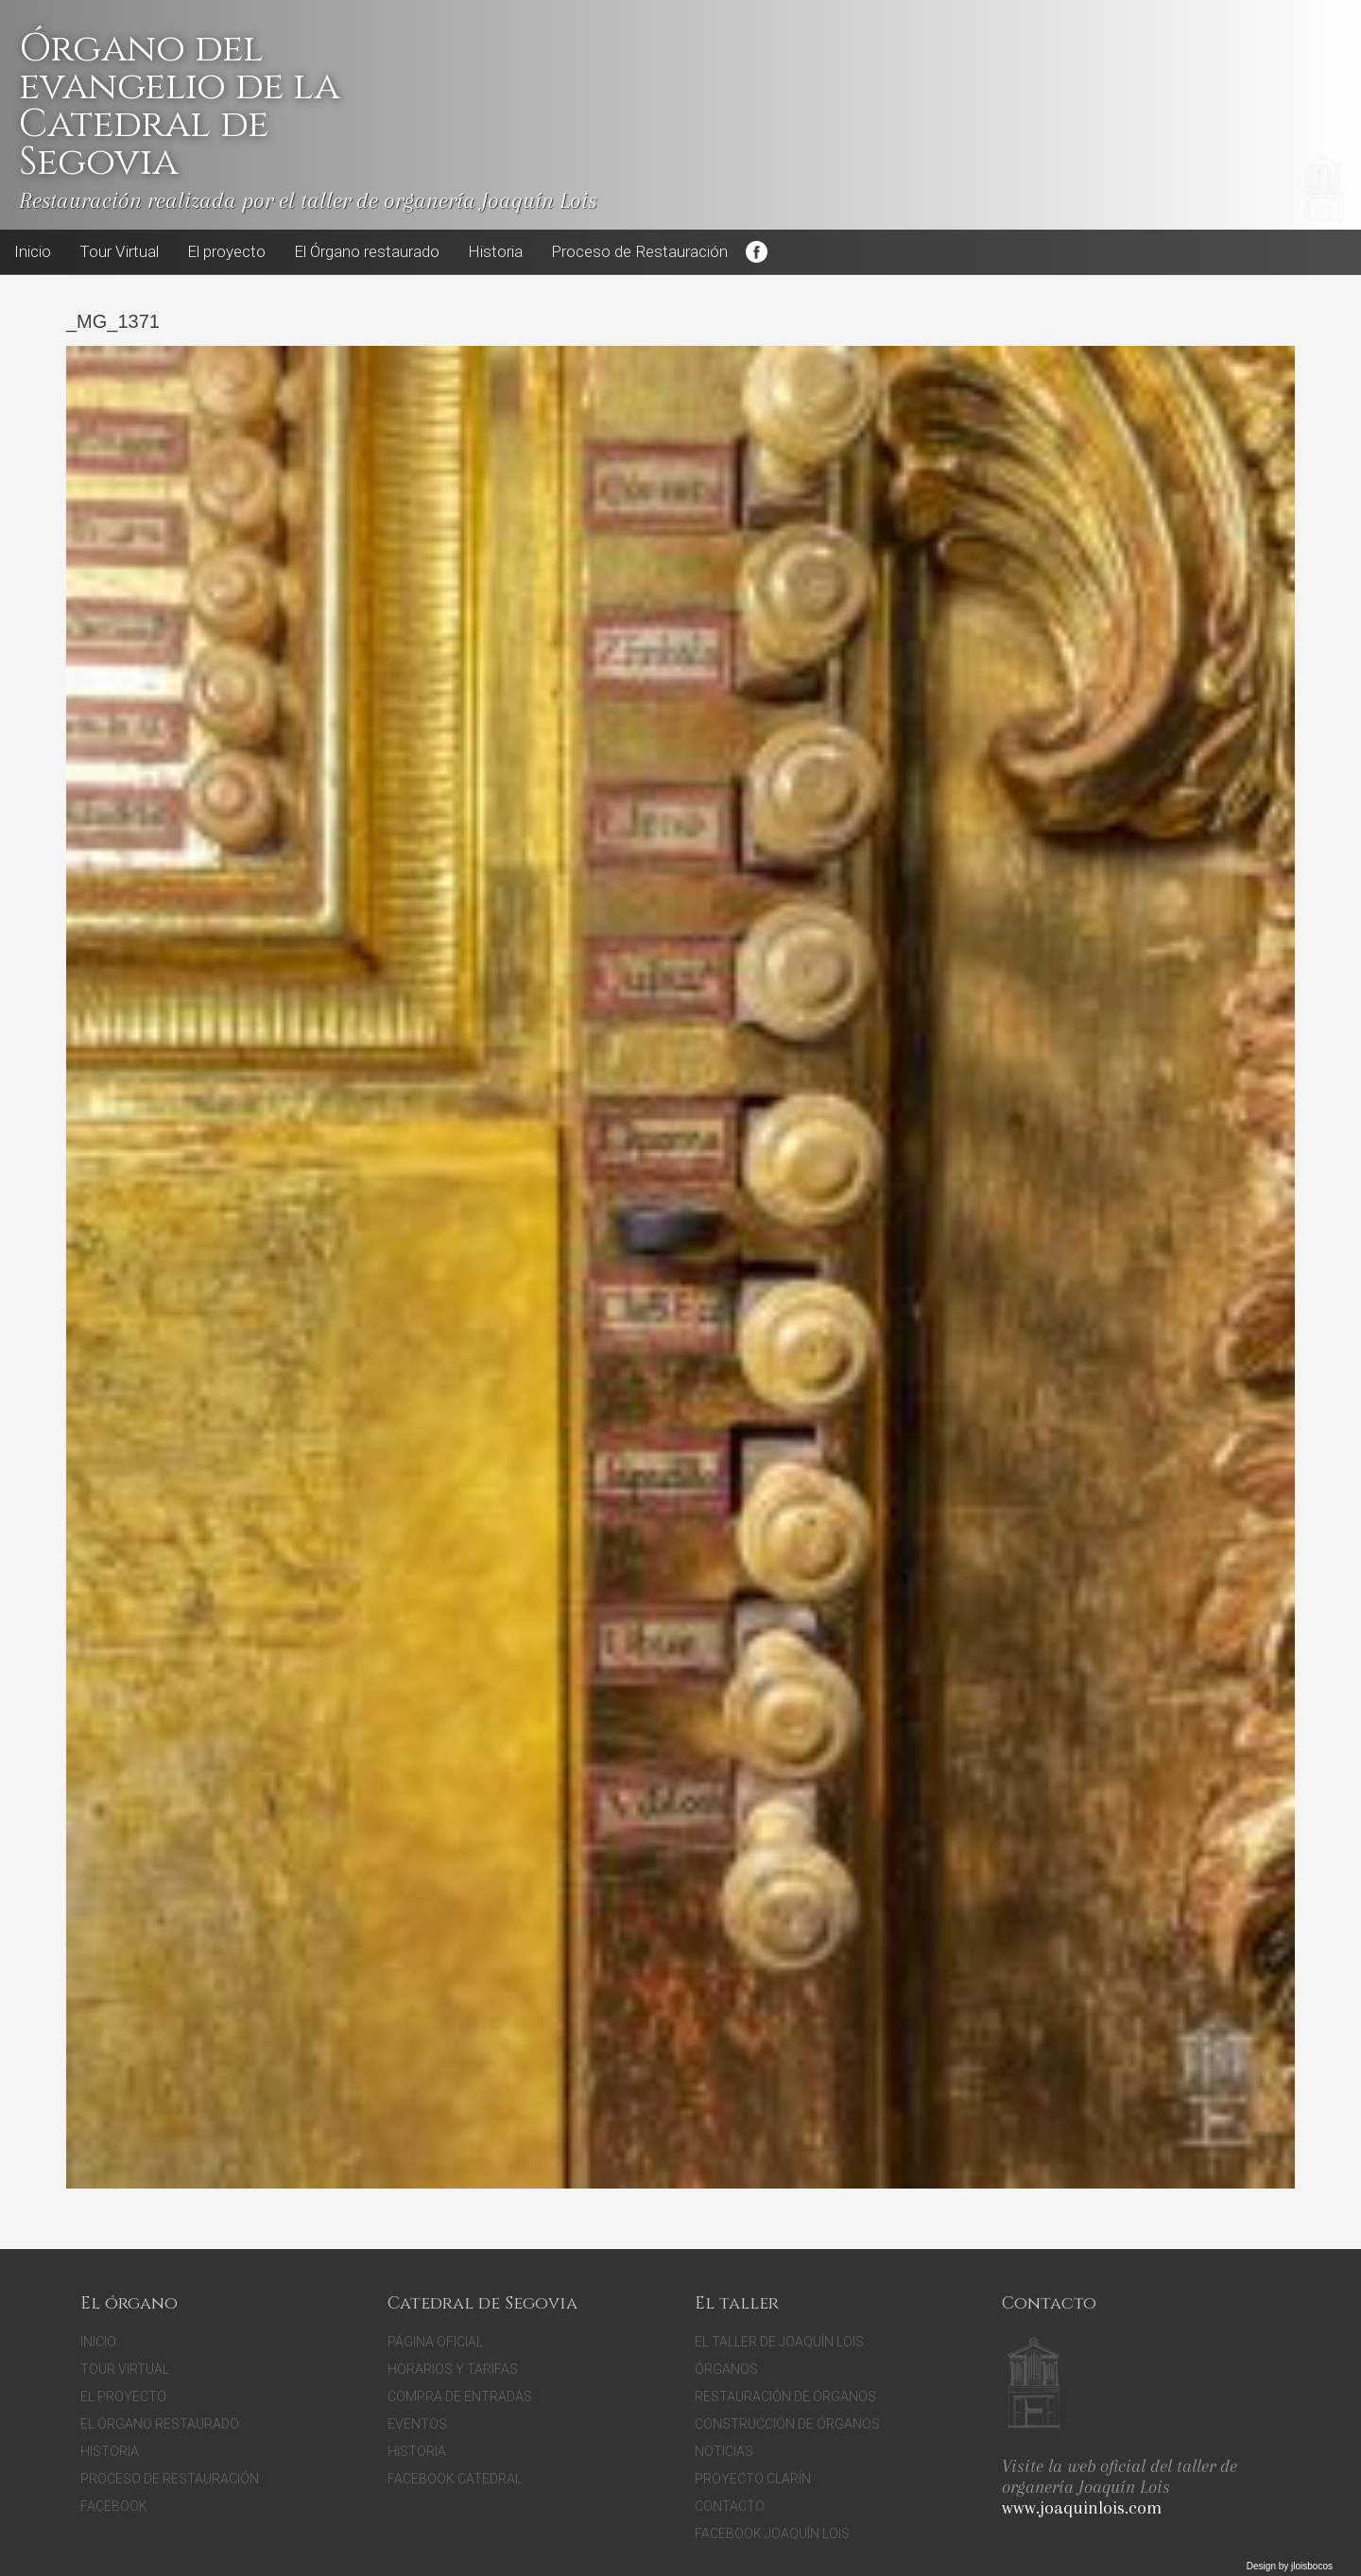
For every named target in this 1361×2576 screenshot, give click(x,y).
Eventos (417, 2423)
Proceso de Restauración (639, 251)
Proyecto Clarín (753, 2478)
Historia (495, 251)
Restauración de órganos (785, 2396)
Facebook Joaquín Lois (772, 2533)
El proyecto (226, 251)
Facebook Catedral (455, 2478)
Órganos (726, 2369)
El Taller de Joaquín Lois (779, 2341)
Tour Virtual (119, 251)
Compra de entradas (460, 2396)
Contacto (730, 2506)
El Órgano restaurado (366, 251)
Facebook (756, 252)
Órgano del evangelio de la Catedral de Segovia (179, 106)
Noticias (724, 2451)
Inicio (32, 251)
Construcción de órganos (787, 2423)
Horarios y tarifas (453, 2369)
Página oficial (435, 2341)
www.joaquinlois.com (1082, 2508)
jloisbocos (1312, 2566)
